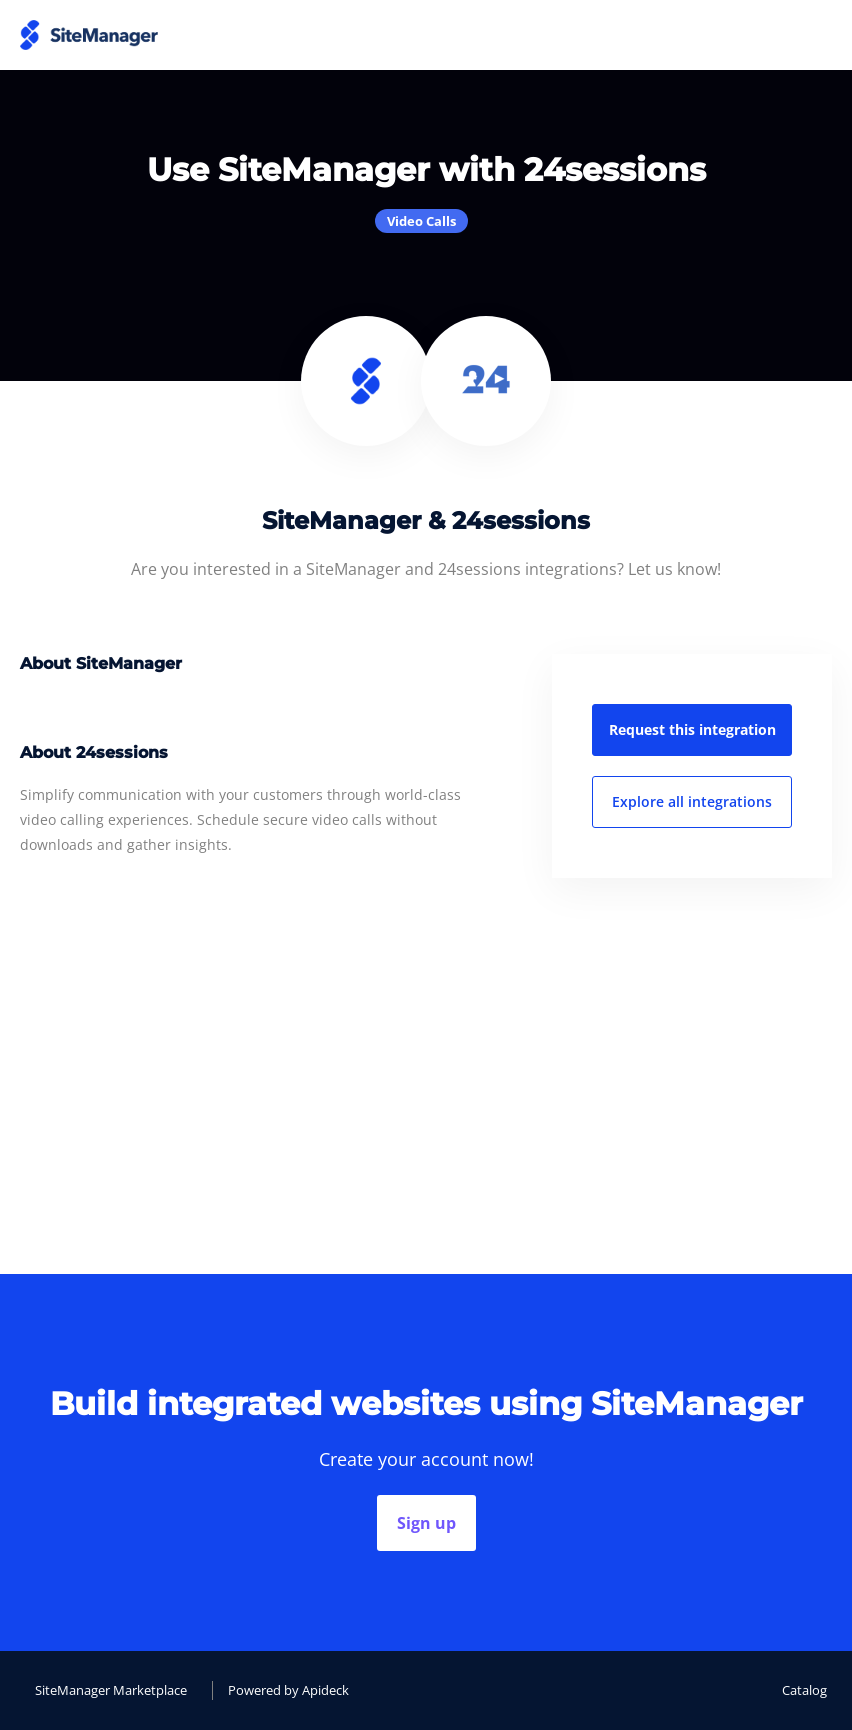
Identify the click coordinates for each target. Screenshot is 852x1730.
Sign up (426, 1523)
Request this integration (692, 729)
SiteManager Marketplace (111, 1690)
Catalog (804, 1690)
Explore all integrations (692, 801)
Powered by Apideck (288, 1690)
